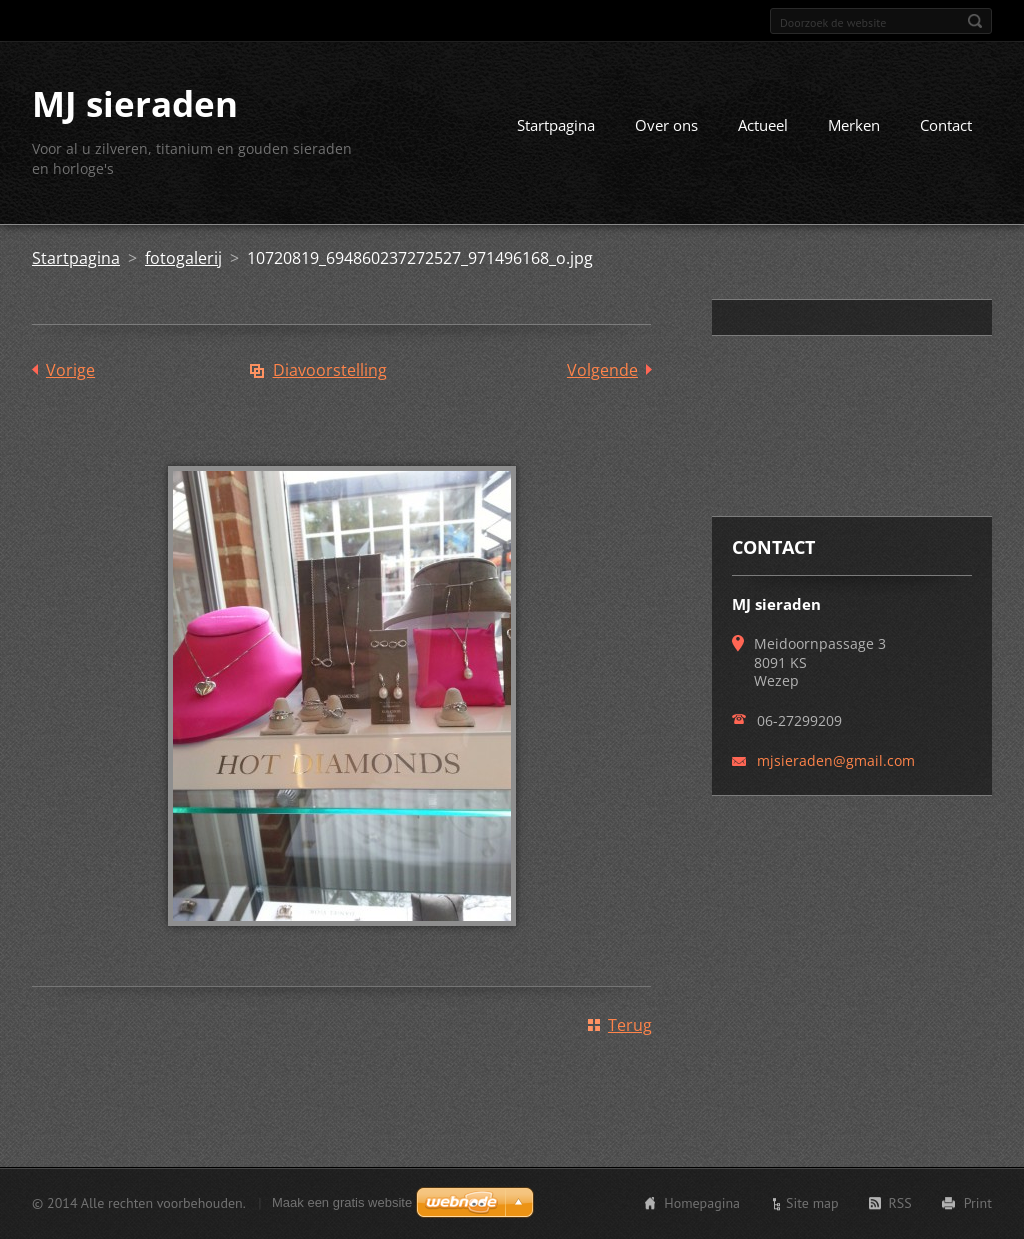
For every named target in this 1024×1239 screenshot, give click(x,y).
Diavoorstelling (330, 370)
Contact (946, 125)
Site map (812, 1203)
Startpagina (556, 125)
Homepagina (702, 1203)
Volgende (602, 370)
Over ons (666, 125)
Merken (854, 125)
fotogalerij (183, 258)
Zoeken (975, 21)
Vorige (70, 370)
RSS (900, 1203)
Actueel (763, 125)
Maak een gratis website (342, 1202)
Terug (630, 1025)
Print (978, 1203)
